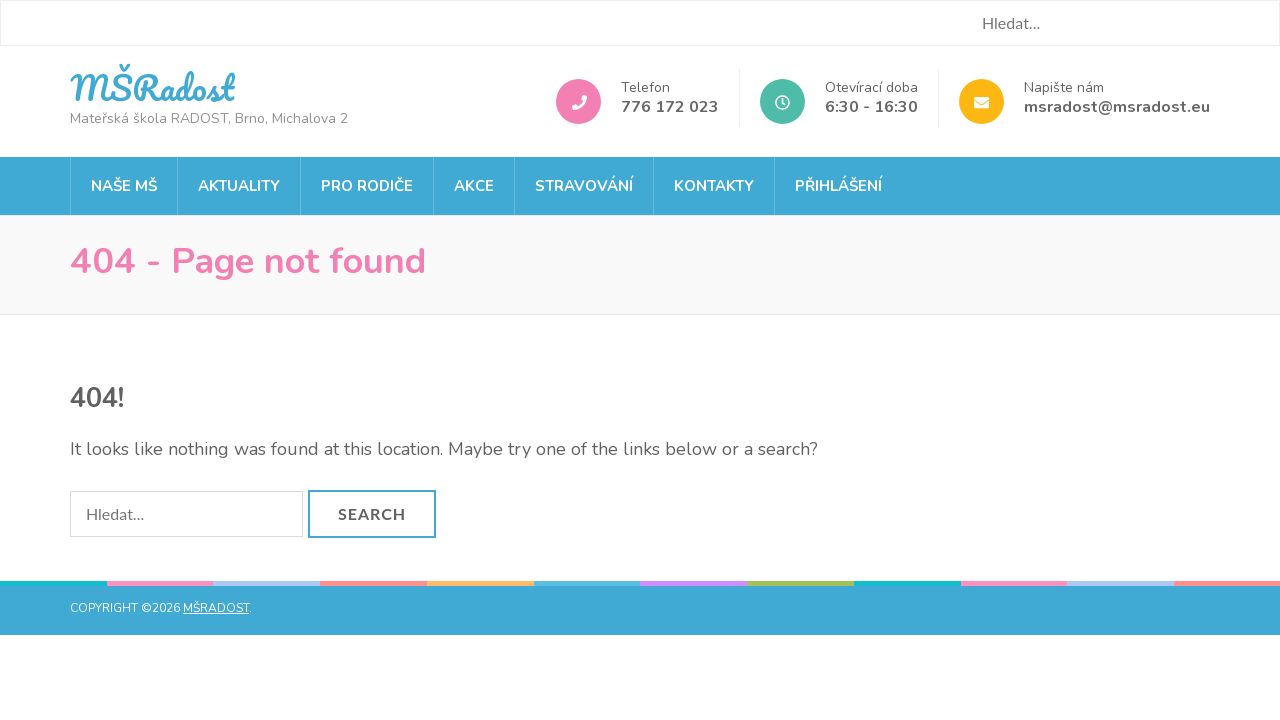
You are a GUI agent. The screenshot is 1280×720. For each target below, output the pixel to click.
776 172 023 (670, 107)
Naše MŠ (124, 186)
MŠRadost (152, 87)
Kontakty (714, 186)
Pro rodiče (367, 186)
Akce (474, 186)
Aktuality (239, 186)
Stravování (584, 186)
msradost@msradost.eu (1117, 107)
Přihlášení (838, 186)
